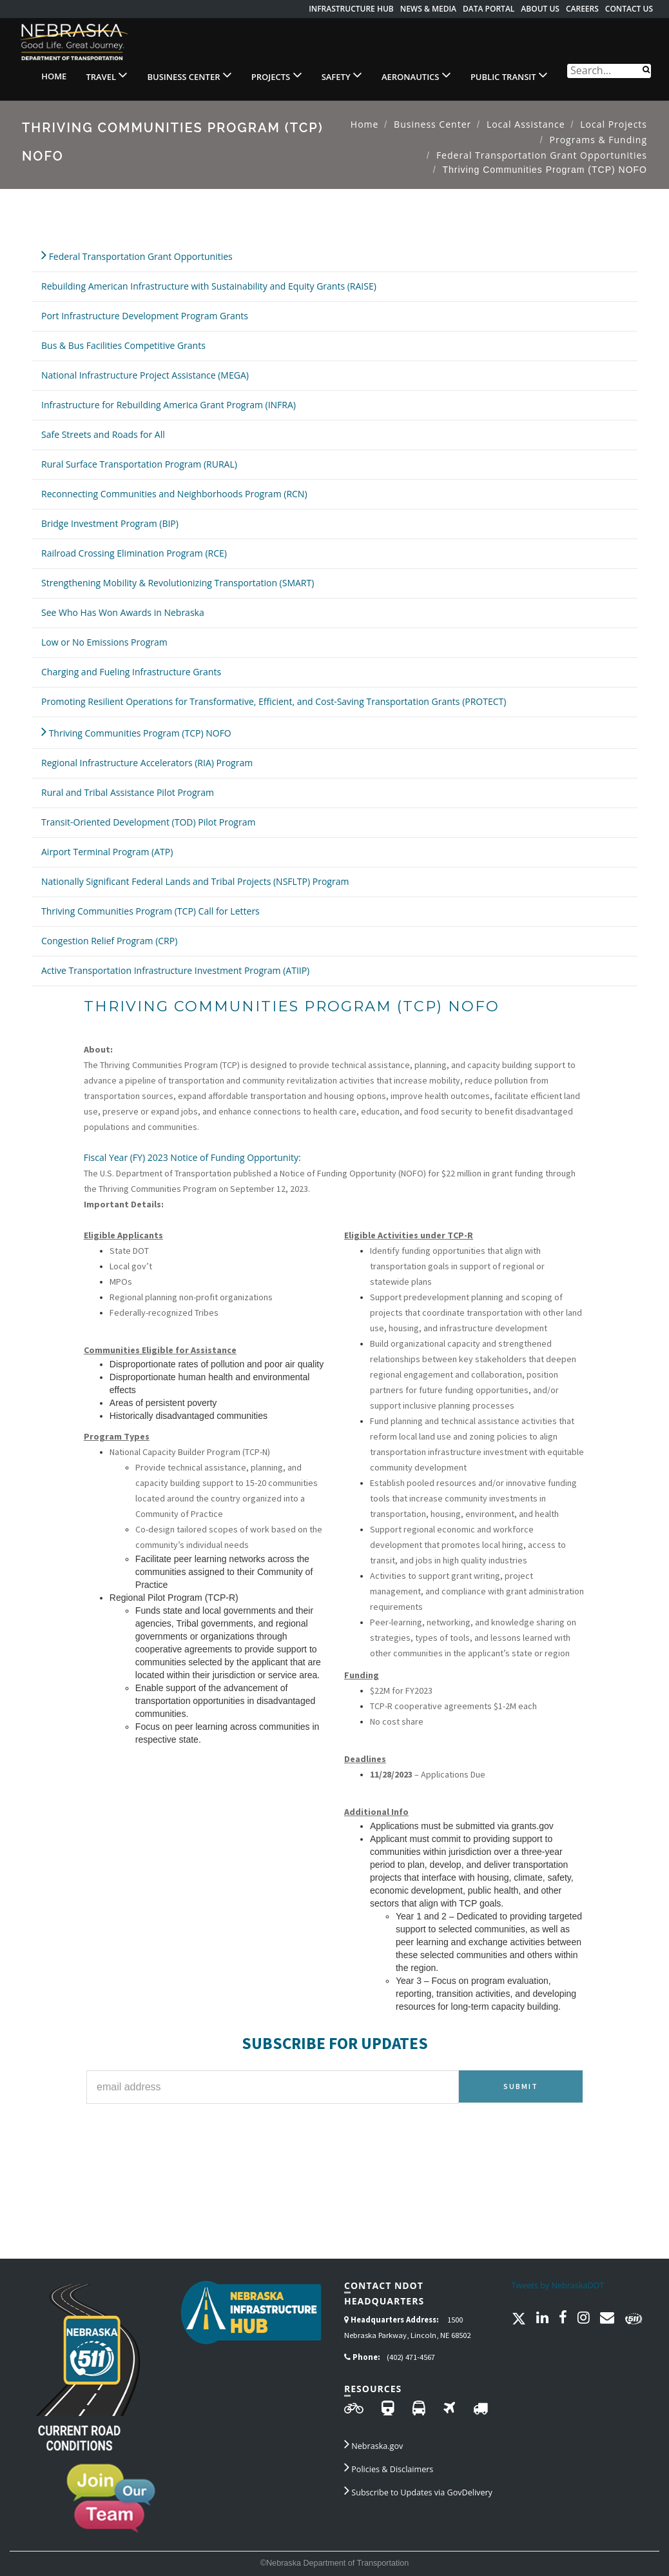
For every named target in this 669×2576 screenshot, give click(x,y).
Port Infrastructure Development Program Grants (144, 316)
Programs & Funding (598, 140)
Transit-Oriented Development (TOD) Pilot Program (148, 822)
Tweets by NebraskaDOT (558, 2285)
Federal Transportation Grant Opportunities (541, 155)
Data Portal (488, 8)
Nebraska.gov (373, 2444)
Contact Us (629, 8)
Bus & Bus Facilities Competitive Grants (123, 345)
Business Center (189, 75)
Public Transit (509, 75)
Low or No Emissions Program (104, 642)
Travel (107, 75)
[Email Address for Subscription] (272, 2087)
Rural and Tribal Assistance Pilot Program (127, 792)
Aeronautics (416, 75)
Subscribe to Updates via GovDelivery (418, 2490)
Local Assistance (526, 124)
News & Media (428, 8)
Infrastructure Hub (351, 8)
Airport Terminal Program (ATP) (107, 852)
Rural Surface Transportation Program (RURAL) (139, 464)
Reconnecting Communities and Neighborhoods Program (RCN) (174, 494)
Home (53, 76)
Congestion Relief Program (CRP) (109, 941)
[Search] (646, 69)
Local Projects (613, 124)
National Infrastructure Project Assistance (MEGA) (145, 375)
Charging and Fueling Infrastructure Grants (131, 672)
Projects (276, 75)
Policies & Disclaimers (388, 2467)
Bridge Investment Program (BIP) (110, 523)
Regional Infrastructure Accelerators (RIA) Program (147, 763)
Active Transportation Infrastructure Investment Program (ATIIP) (175, 970)
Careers (582, 8)
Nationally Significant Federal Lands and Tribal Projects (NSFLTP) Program (195, 881)
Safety (342, 75)
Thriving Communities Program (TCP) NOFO (136, 731)
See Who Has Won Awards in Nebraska (122, 612)
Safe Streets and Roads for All (103, 434)
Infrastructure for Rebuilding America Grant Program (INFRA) (168, 405)
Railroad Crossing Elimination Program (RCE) (134, 553)
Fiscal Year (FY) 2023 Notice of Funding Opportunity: (192, 1157)
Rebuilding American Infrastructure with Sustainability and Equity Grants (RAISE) (208, 286)
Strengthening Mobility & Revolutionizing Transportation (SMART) (177, 583)
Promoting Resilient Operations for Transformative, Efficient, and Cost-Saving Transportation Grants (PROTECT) (273, 701)
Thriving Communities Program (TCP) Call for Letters (150, 911)
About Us (540, 8)
